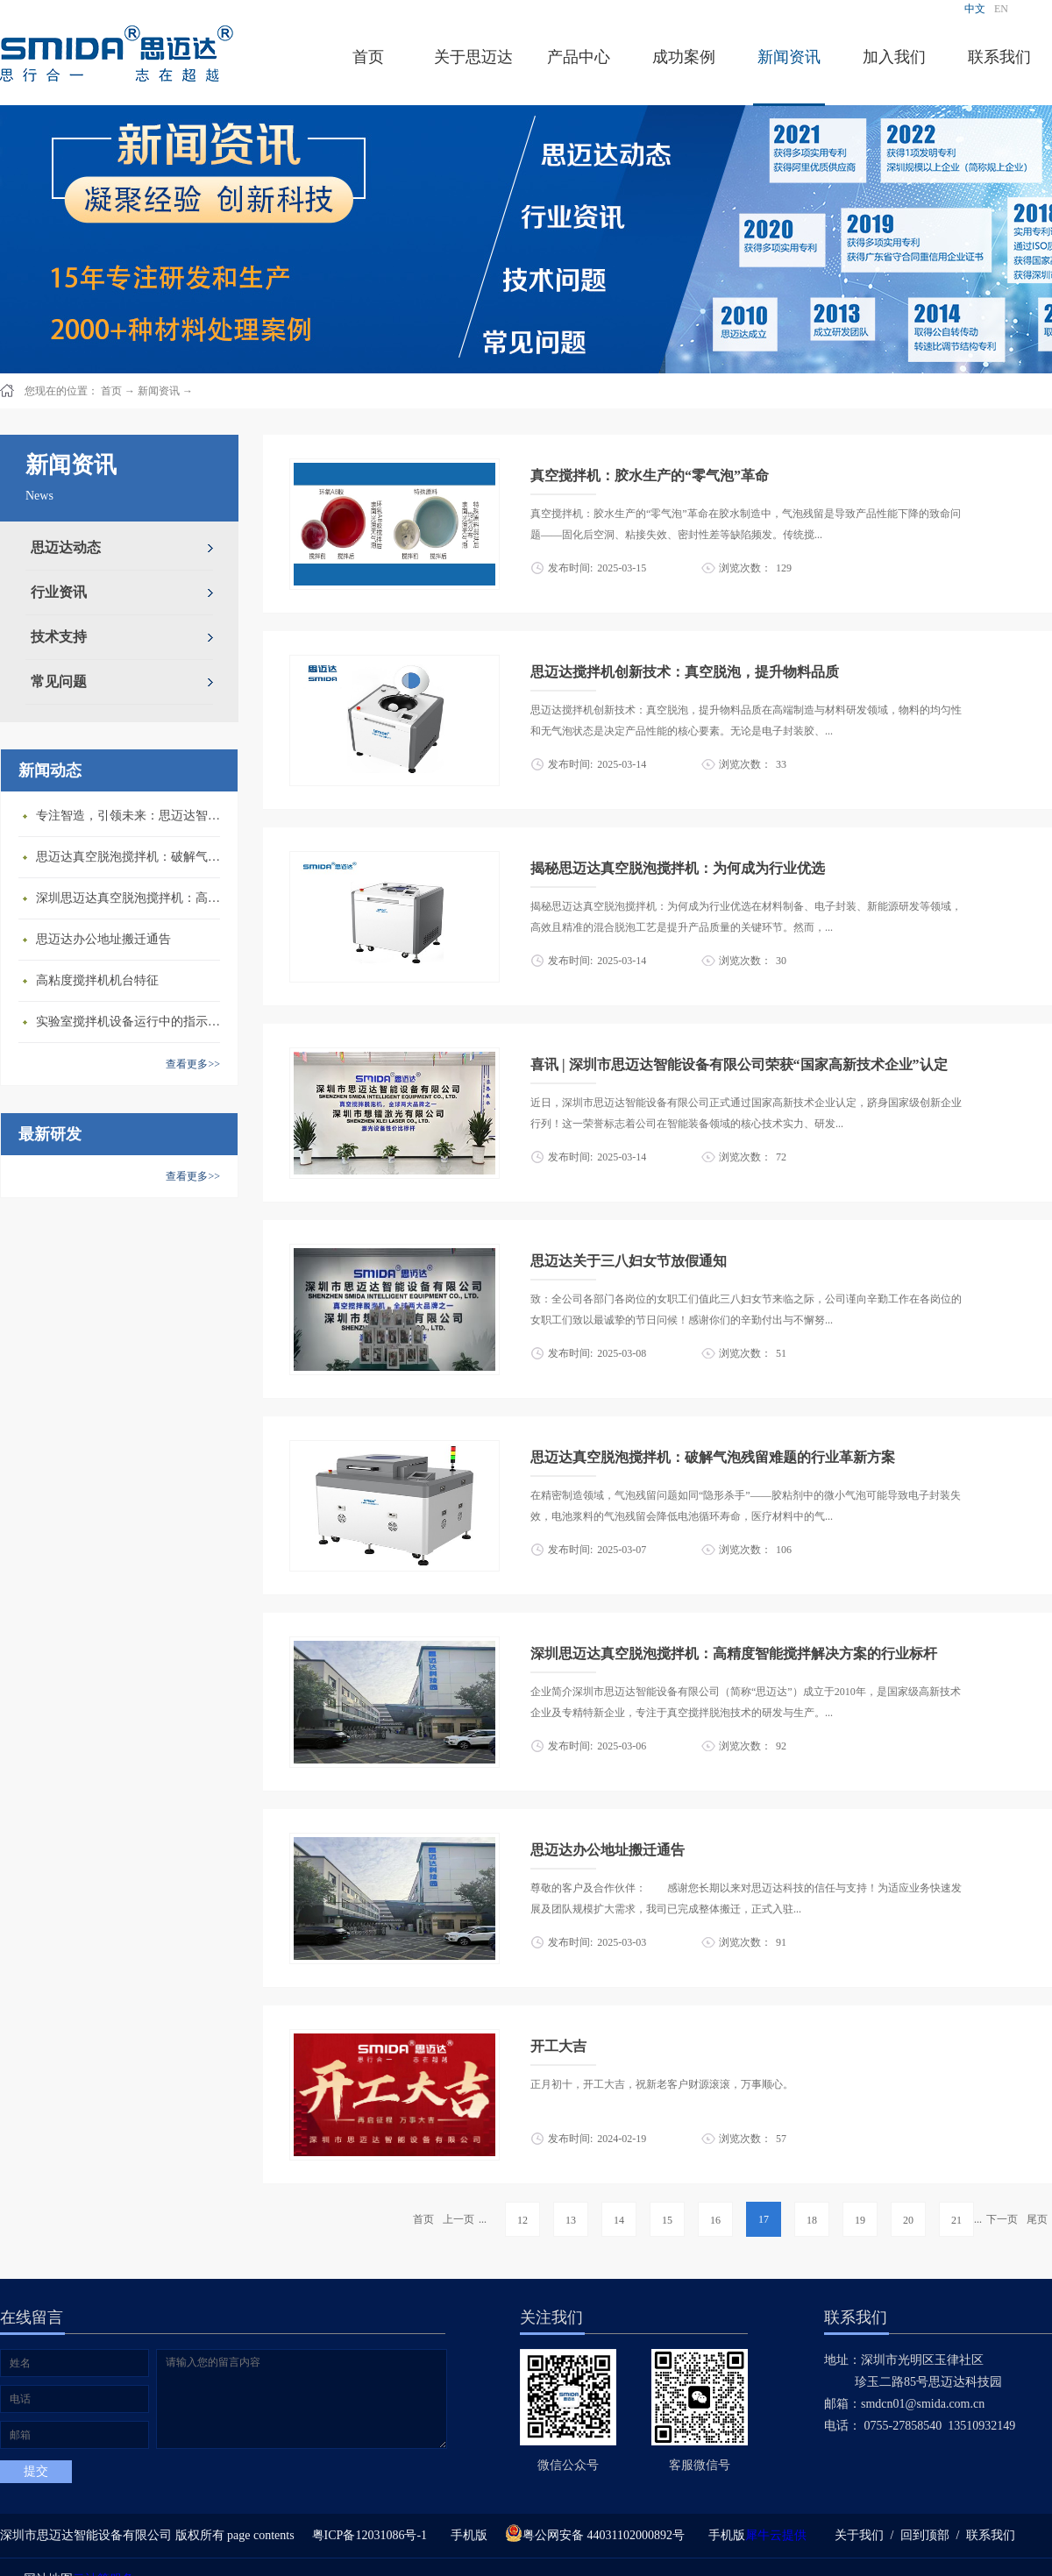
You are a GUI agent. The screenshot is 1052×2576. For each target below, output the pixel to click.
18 (812, 2220)
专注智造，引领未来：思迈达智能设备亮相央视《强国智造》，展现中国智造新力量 (132, 815)
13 (570, 2220)
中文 (974, 9)
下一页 (1002, 2219)
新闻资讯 (159, 391)
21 (956, 2220)
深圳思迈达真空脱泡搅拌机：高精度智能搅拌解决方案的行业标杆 (132, 898)
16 (715, 2220)
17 (763, 2219)
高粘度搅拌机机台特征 (97, 980)
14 (619, 2220)
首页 (368, 57)
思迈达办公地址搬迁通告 (103, 939)
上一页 (458, 2219)
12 (522, 2220)
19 (860, 2220)
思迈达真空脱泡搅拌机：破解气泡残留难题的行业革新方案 (132, 856)
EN (1001, 9)
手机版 (465, 2535)
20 (908, 2220)
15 (667, 2220)
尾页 (1037, 2219)
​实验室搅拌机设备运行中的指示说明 (132, 1021)
